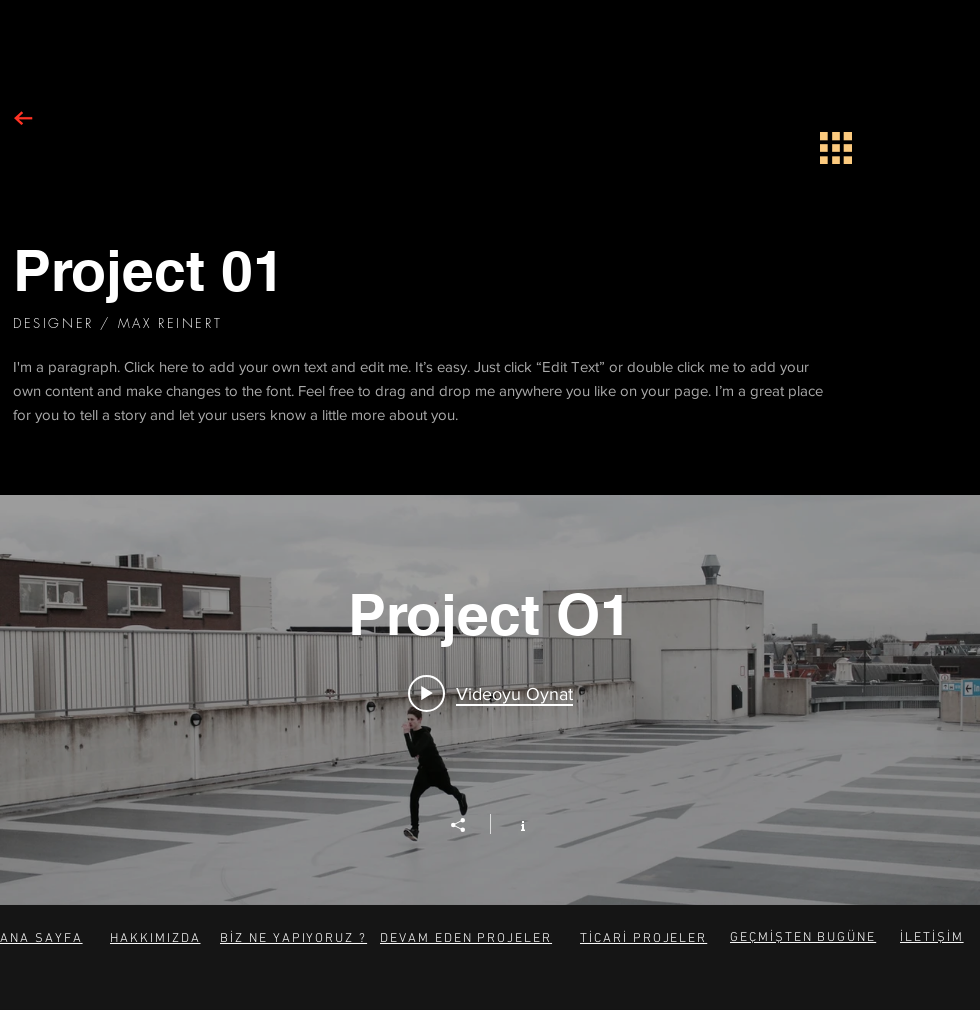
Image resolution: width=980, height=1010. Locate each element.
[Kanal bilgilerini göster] (512, 824)
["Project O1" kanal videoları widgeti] (490, 700)
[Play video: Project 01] (490, 693)
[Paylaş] (468, 825)
